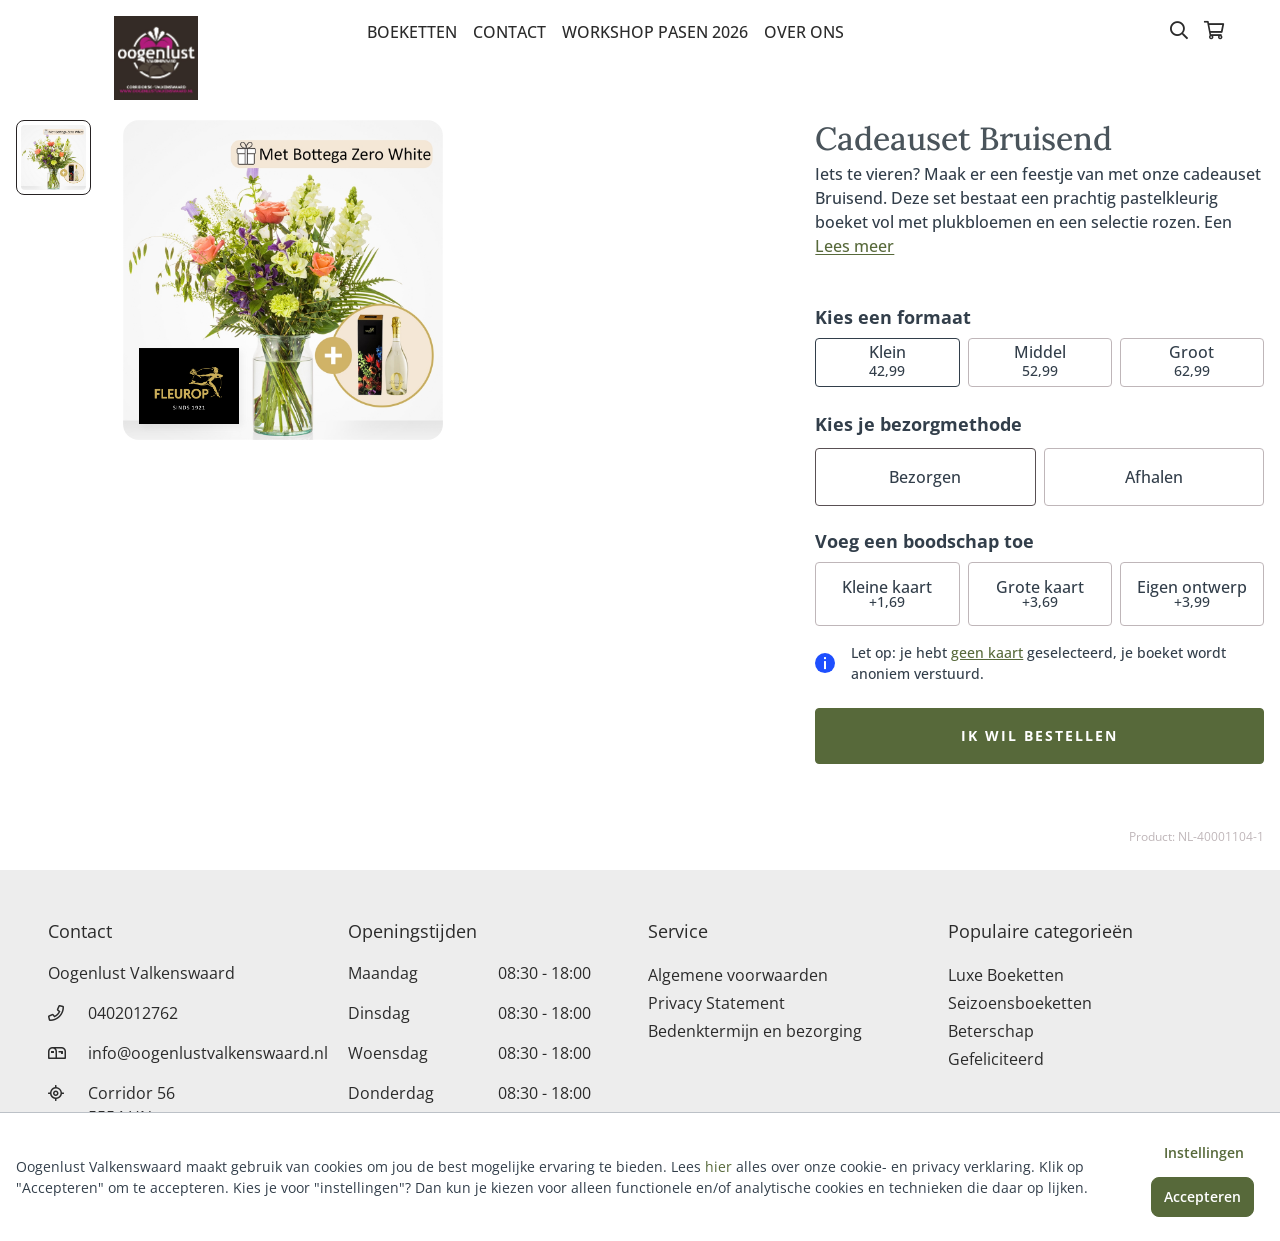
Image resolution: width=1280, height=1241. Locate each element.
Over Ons (804, 32)
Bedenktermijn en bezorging (755, 1031)
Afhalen (1154, 477)
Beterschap (991, 1031)
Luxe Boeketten (1006, 975)
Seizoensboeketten (1020, 1003)
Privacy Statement (716, 1003)
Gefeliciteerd (996, 1059)
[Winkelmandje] (1214, 32)
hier (718, 1166)
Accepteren (1202, 1196)
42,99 (887, 360)
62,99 (1191, 360)
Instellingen (1204, 1152)
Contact (509, 32)
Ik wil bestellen (1039, 735)
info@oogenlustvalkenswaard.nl (208, 1053)
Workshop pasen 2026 (655, 32)
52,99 (1040, 360)
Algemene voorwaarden (738, 975)
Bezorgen (925, 477)
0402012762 (133, 1013)
